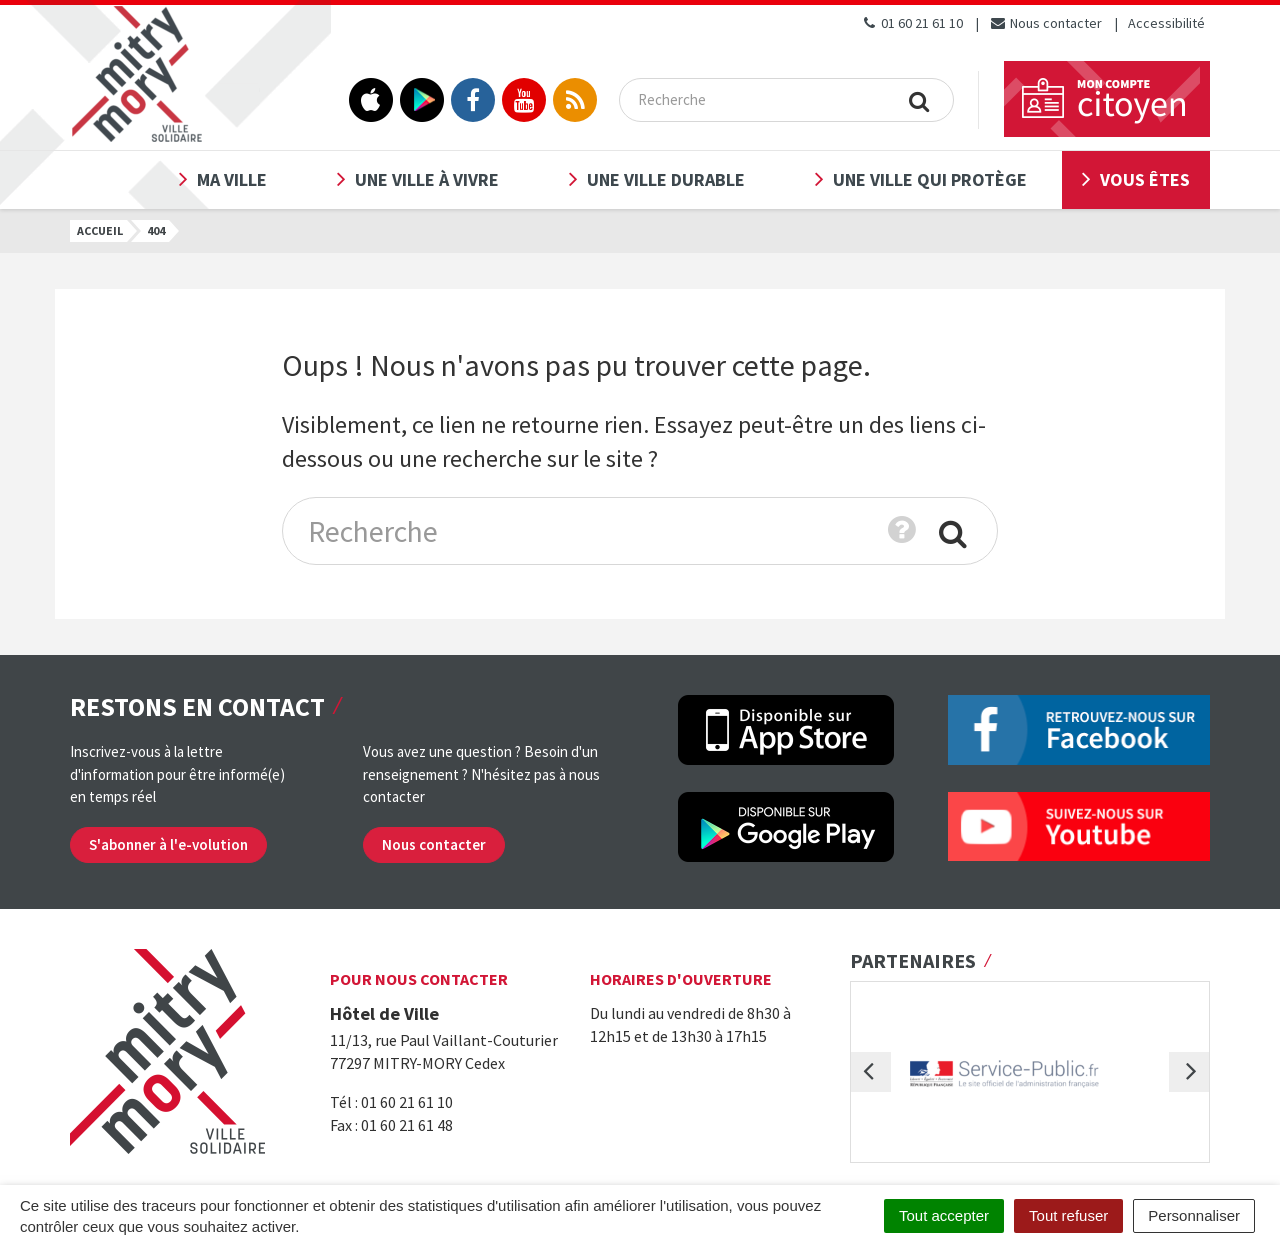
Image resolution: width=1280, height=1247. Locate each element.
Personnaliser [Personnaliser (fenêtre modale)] (1194, 1215)
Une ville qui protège (930, 179)
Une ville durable (666, 179)
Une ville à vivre (427, 179)
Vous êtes (1145, 179)
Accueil (100, 230)
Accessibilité (1166, 23)
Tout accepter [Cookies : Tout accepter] (944, 1215)
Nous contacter (1045, 23)
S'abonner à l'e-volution (168, 844)
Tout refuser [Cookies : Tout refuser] (1068, 1215)
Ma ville (232, 179)
